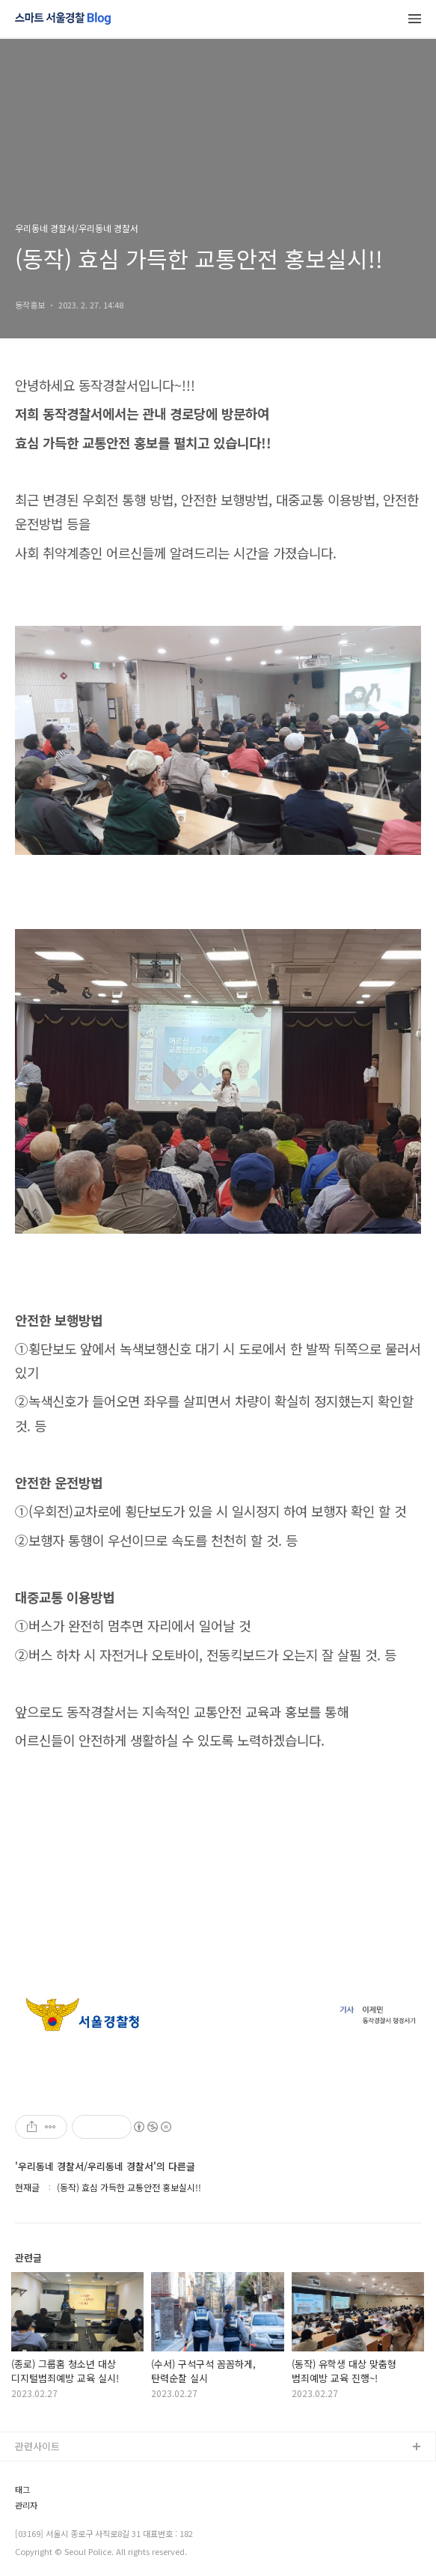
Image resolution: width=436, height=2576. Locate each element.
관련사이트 (37, 2446)
